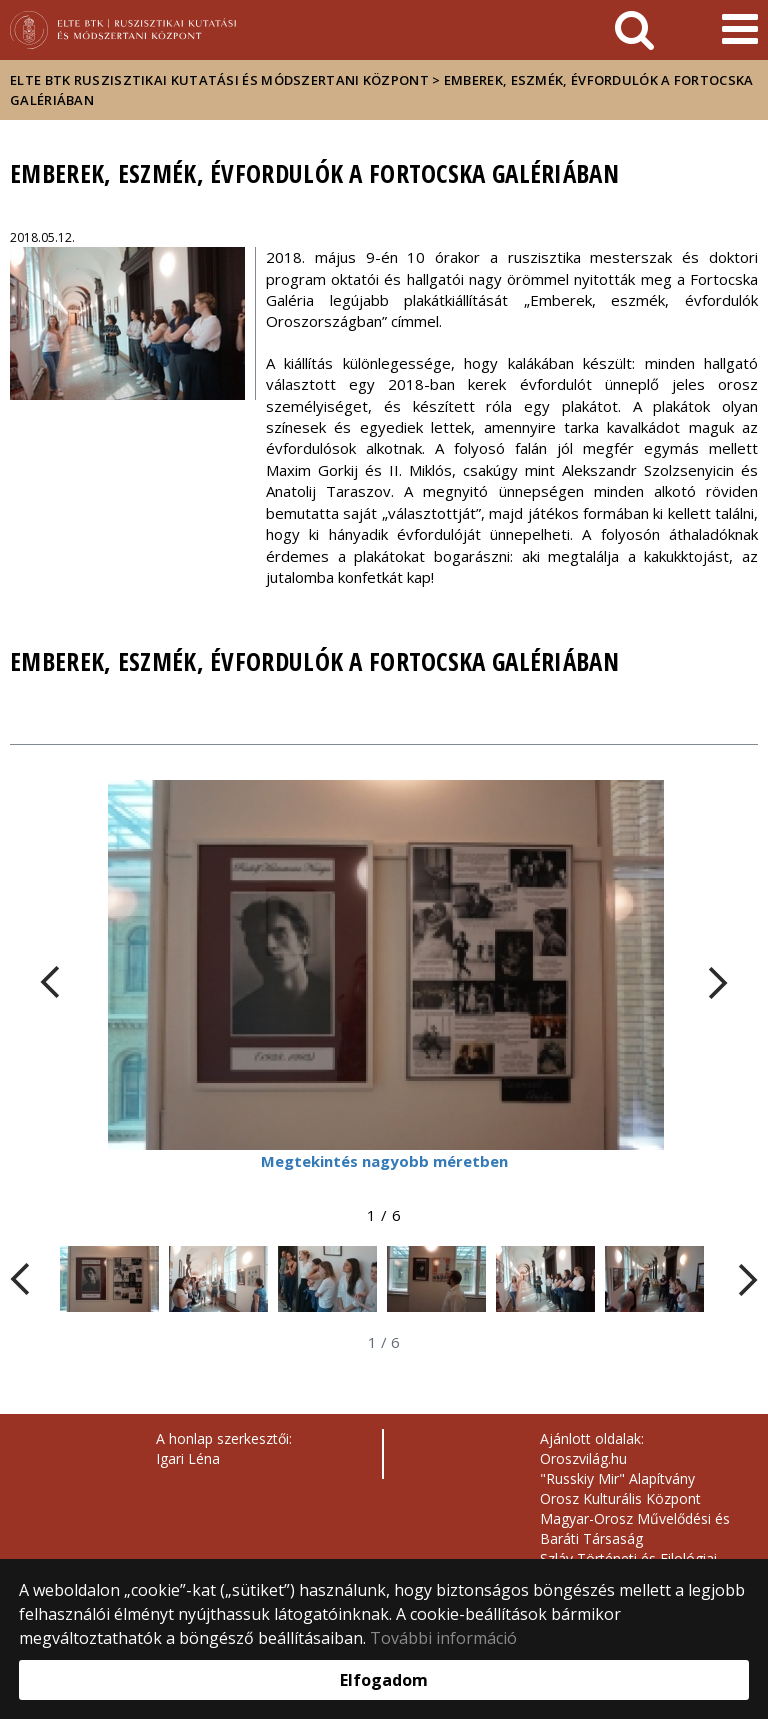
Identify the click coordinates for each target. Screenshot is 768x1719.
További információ (443, 1638)
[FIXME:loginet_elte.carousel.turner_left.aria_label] (50, 982)
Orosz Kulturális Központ (620, 1498)
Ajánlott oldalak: (592, 1438)
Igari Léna (188, 1458)
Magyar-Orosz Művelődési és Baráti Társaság (635, 1528)
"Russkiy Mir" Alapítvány (617, 1478)
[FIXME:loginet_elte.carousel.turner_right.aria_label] (718, 982)
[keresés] (634, 30)
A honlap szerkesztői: (224, 1438)
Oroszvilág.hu (583, 1458)
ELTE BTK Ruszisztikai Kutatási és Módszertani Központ (219, 80)
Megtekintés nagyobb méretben (384, 1161)
